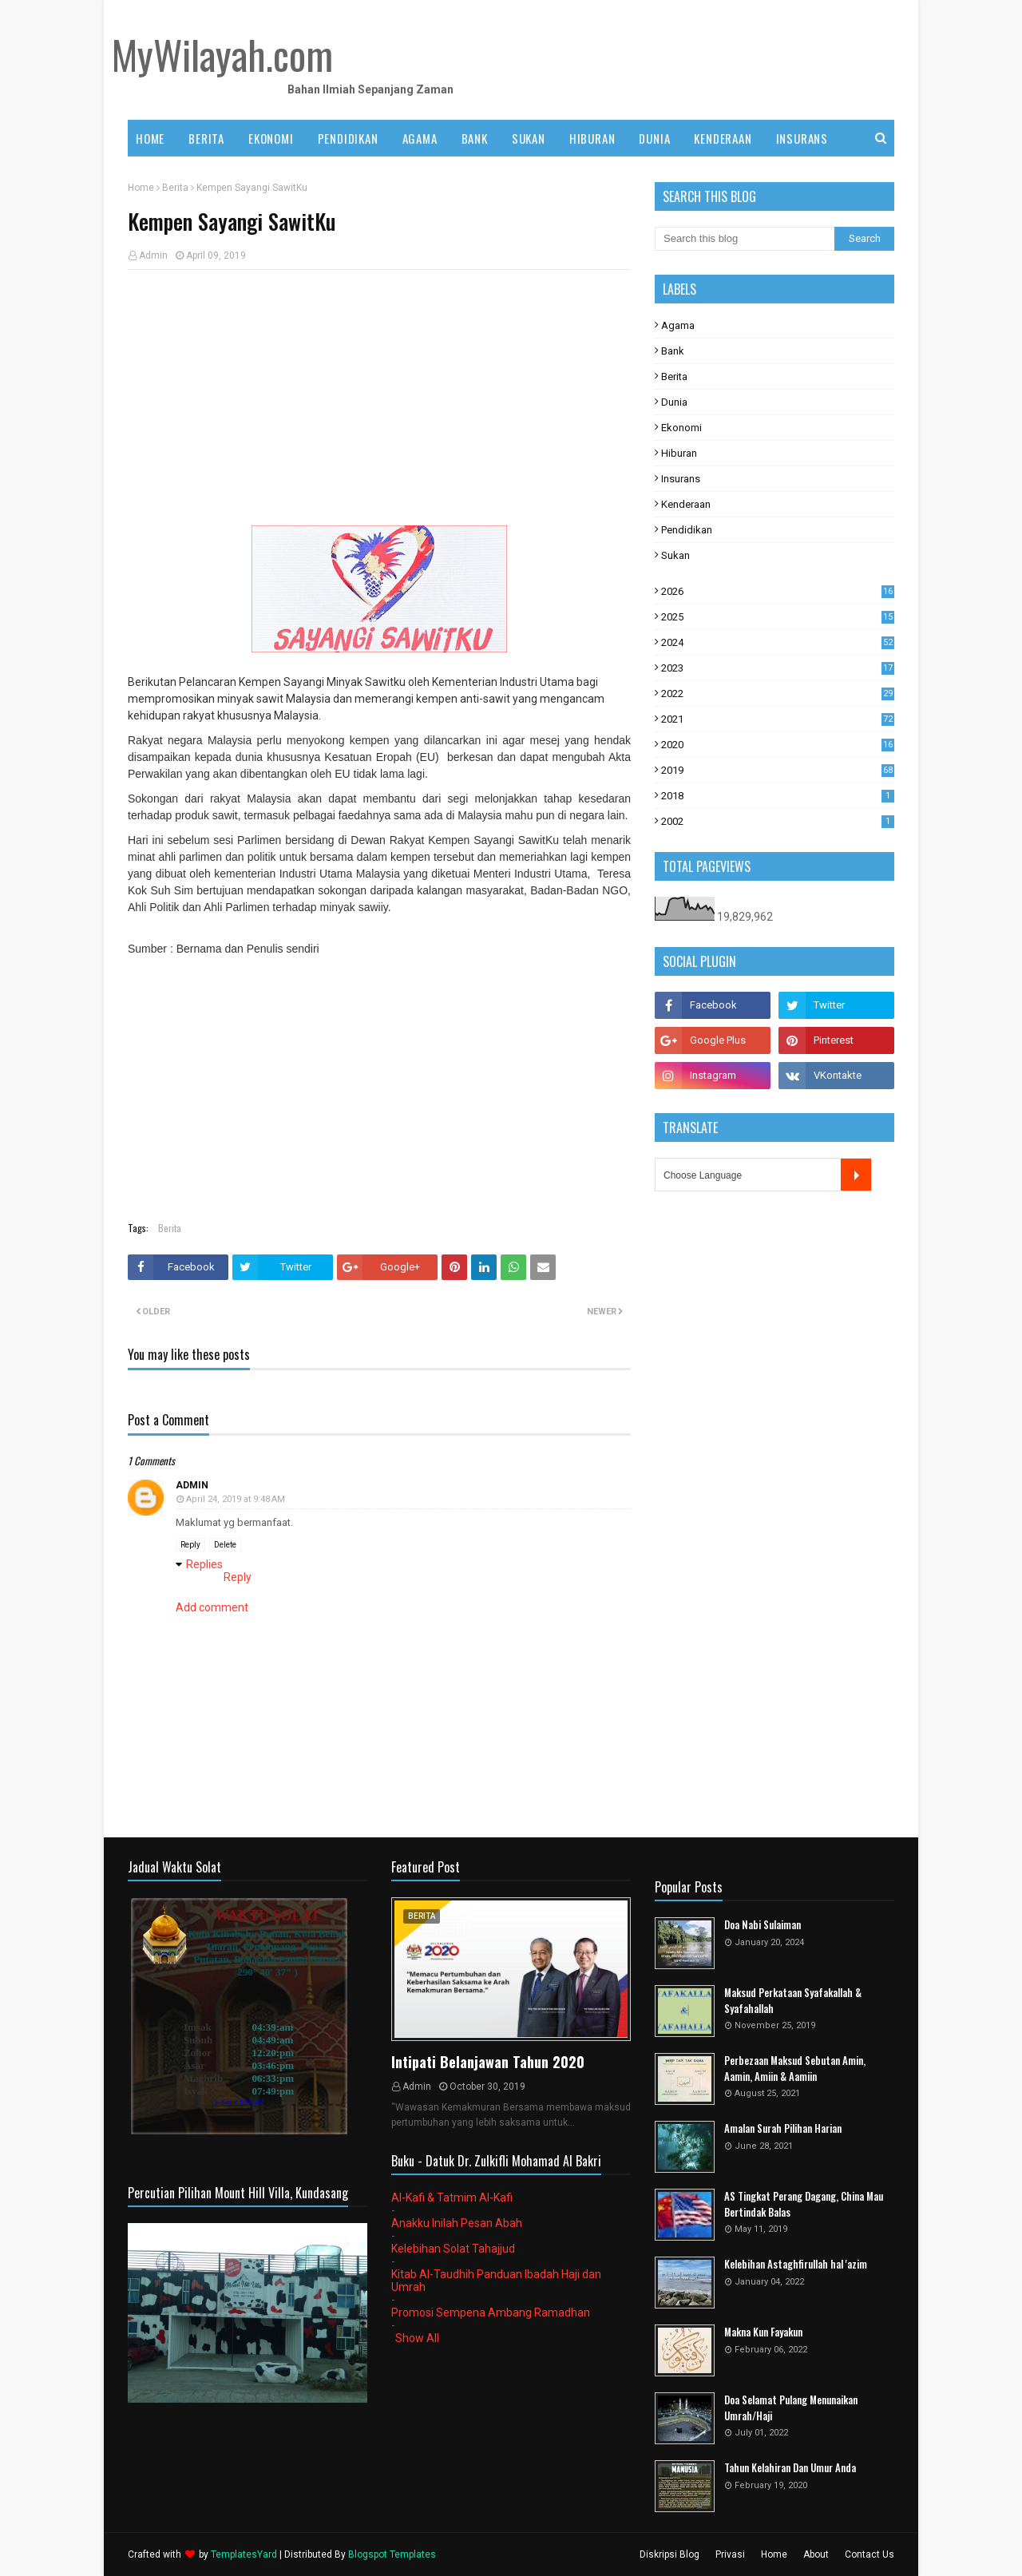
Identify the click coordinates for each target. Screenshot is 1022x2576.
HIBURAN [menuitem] (592, 138)
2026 (777, 591)
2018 (777, 796)
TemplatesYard (244, 2554)
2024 (777, 642)
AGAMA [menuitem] (420, 138)
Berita (175, 187)
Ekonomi (681, 428)
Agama (678, 325)
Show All (417, 2338)
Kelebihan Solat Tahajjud (453, 2248)
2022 (777, 693)
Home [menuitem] (150, 138)
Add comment (212, 1607)
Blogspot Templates (392, 2554)
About (816, 2554)
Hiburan (679, 453)
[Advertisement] (379, 397)
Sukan (675, 555)
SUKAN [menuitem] (528, 138)
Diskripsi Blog (669, 2554)
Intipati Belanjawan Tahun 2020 (487, 2061)
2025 (777, 617)
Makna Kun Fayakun (763, 2332)
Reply (190, 1544)
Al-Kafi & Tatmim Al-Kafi (452, 2197)
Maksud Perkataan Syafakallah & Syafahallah (793, 2000)
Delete (225, 1544)
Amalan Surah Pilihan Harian (783, 2128)
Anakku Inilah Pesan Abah (456, 2223)
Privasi (730, 2554)
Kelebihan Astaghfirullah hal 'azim (795, 2264)
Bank (672, 351)
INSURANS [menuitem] (802, 138)
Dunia (674, 402)
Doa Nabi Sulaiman (762, 1924)
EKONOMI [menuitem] (271, 138)
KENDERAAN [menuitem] (722, 138)
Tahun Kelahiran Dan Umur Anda (790, 2467)
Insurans (680, 479)
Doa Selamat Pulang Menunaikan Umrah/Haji (791, 2407)
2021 (777, 719)
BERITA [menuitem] (206, 138)
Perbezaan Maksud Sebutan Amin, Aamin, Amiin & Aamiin (795, 2068)
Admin (153, 255)
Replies (204, 1564)
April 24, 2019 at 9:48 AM (235, 1499)
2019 (777, 770)
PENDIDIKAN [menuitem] (348, 138)
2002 (777, 821)
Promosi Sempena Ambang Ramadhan (490, 2312)
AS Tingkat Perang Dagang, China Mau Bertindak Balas (803, 2204)
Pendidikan (686, 530)
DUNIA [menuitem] (654, 138)
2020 (777, 745)
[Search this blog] (744, 239)
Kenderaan (686, 504)
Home (141, 187)
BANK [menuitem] (474, 138)
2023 (777, 668)
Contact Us (869, 2554)
